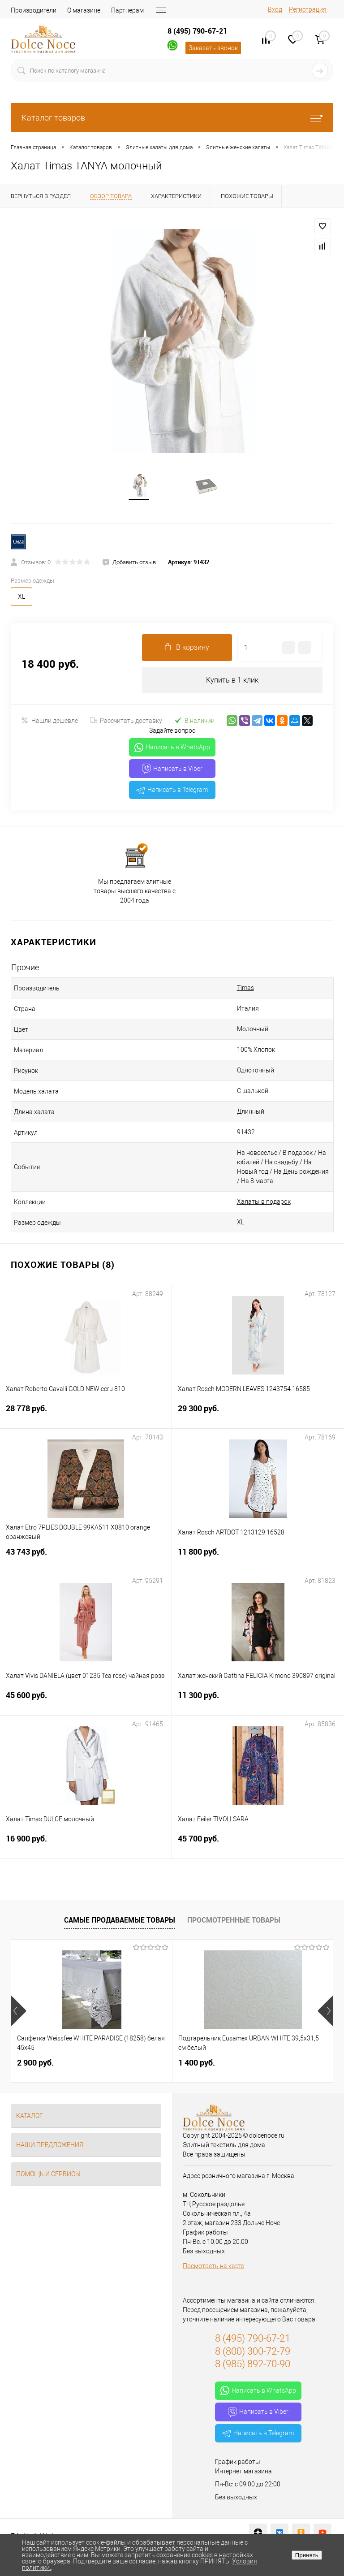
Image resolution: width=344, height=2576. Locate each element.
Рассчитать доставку (126, 722)
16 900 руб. (86, 1845)
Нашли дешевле (49, 722)
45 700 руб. (258, 1845)
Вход (275, 9)
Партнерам (127, 10)
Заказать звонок (213, 48)
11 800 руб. (258, 1558)
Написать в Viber (172, 770)
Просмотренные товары (233, 1921)
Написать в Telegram (172, 791)
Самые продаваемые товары (119, 1921)
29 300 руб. (258, 1415)
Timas (245, 989)
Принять (306, 2555)
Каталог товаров (172, 117)
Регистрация (308, 9)
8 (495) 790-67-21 (197, 31)
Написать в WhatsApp (172, 748)
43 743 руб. (86, 1558)
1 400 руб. (196, 2064)
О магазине (83, 10)
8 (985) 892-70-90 (252, 2365)
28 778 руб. (86, 1415)
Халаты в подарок (264, 1202)
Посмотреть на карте (213, 2267)
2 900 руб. (35, 2064)
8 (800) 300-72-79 (252, 2352)
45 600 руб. (86, 1702)
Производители (33, 10)
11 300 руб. (258, 1702)
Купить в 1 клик (232, 681)
